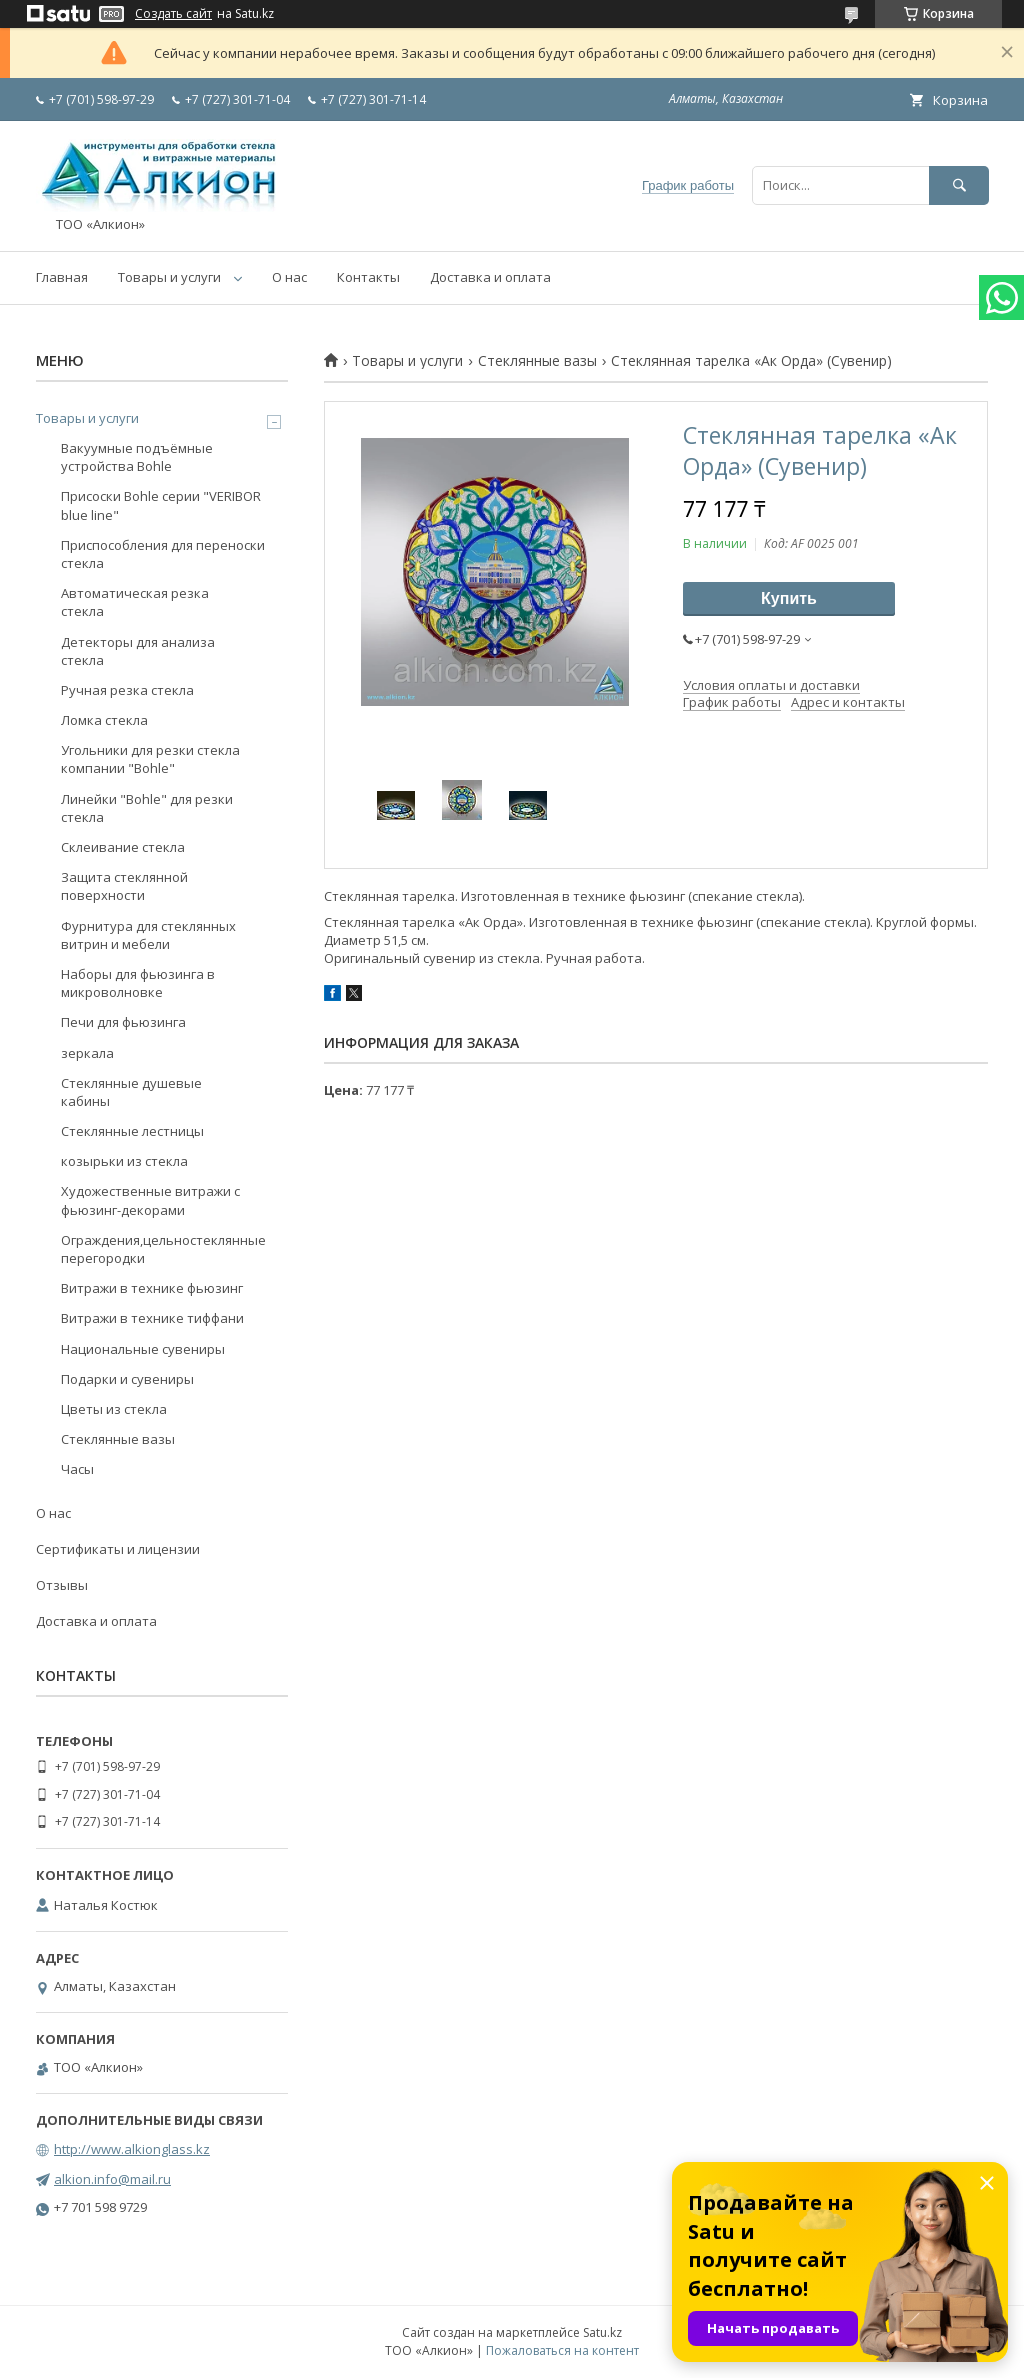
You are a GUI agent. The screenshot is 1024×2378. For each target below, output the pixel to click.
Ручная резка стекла (127, 690)
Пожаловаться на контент (562, 2350)
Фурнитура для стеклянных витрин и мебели (148, 935)
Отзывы (62, 1585)
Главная (62, 277)
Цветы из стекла (114, 1409)
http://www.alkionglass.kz (132, 2149)
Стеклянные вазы (537, 361)
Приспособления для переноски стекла (163, 554)
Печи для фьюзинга (123, 1022)
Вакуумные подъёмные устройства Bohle (137, 457)
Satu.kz (602, 2332)
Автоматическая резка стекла (135, 602)
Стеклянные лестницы (132, 1131)
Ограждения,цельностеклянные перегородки (163, 1249)
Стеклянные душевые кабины (131, 1092)
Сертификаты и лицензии (118, 1549)
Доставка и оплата (490, 277)
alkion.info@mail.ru (112, 2179)
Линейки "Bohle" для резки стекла (147, 808)
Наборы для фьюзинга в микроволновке (138, 983)
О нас (289, 277)
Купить (789, 598)
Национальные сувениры (143, 1349)
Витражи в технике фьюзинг (152, 1288)
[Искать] (959, 185)
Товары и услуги (169, 277)
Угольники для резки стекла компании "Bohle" (150, 759)
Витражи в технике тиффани (152, 1318)
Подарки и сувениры (127, 1379)
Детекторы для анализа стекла (138, 651)
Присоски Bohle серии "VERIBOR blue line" (161, 505)
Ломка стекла (104, 720)
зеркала (87, 1053)
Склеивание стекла (123, 847)
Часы (77, 1469)
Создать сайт (173, 14)
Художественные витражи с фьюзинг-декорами (150, 1200)
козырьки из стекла (124, 1161)
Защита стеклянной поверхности (124, 886)
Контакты (368, 277)
